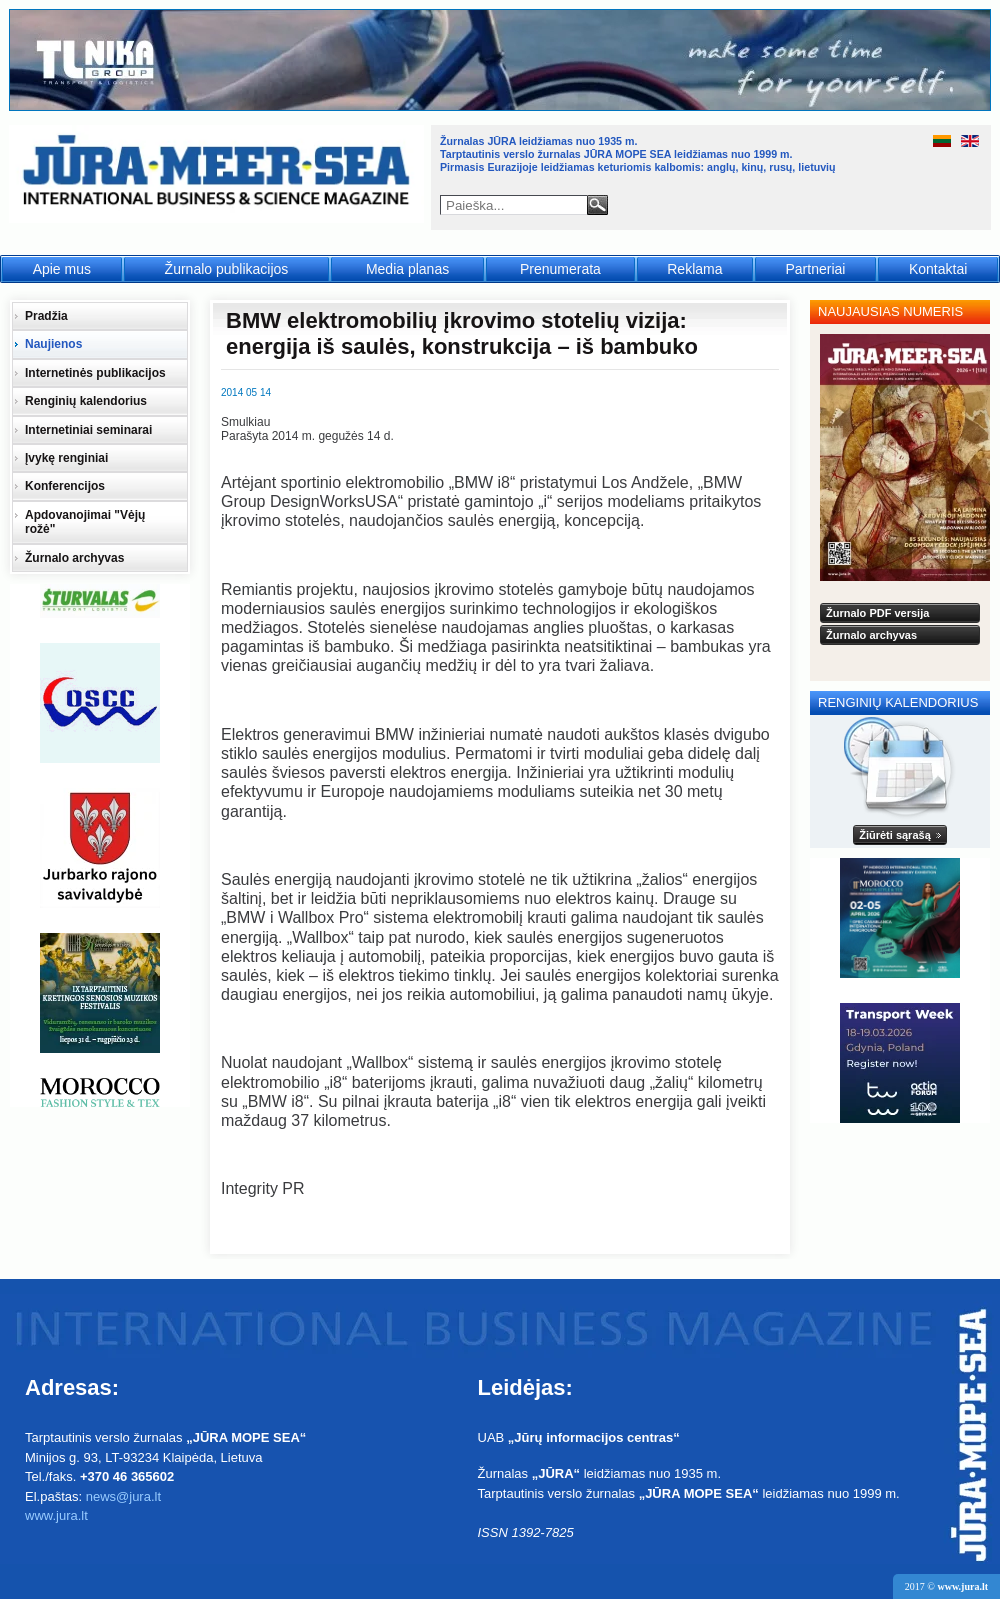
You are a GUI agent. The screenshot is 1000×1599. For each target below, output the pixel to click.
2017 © (946, 1586)
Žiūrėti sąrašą (895, 835)
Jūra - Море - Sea (218, 174)
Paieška (597, 205)
